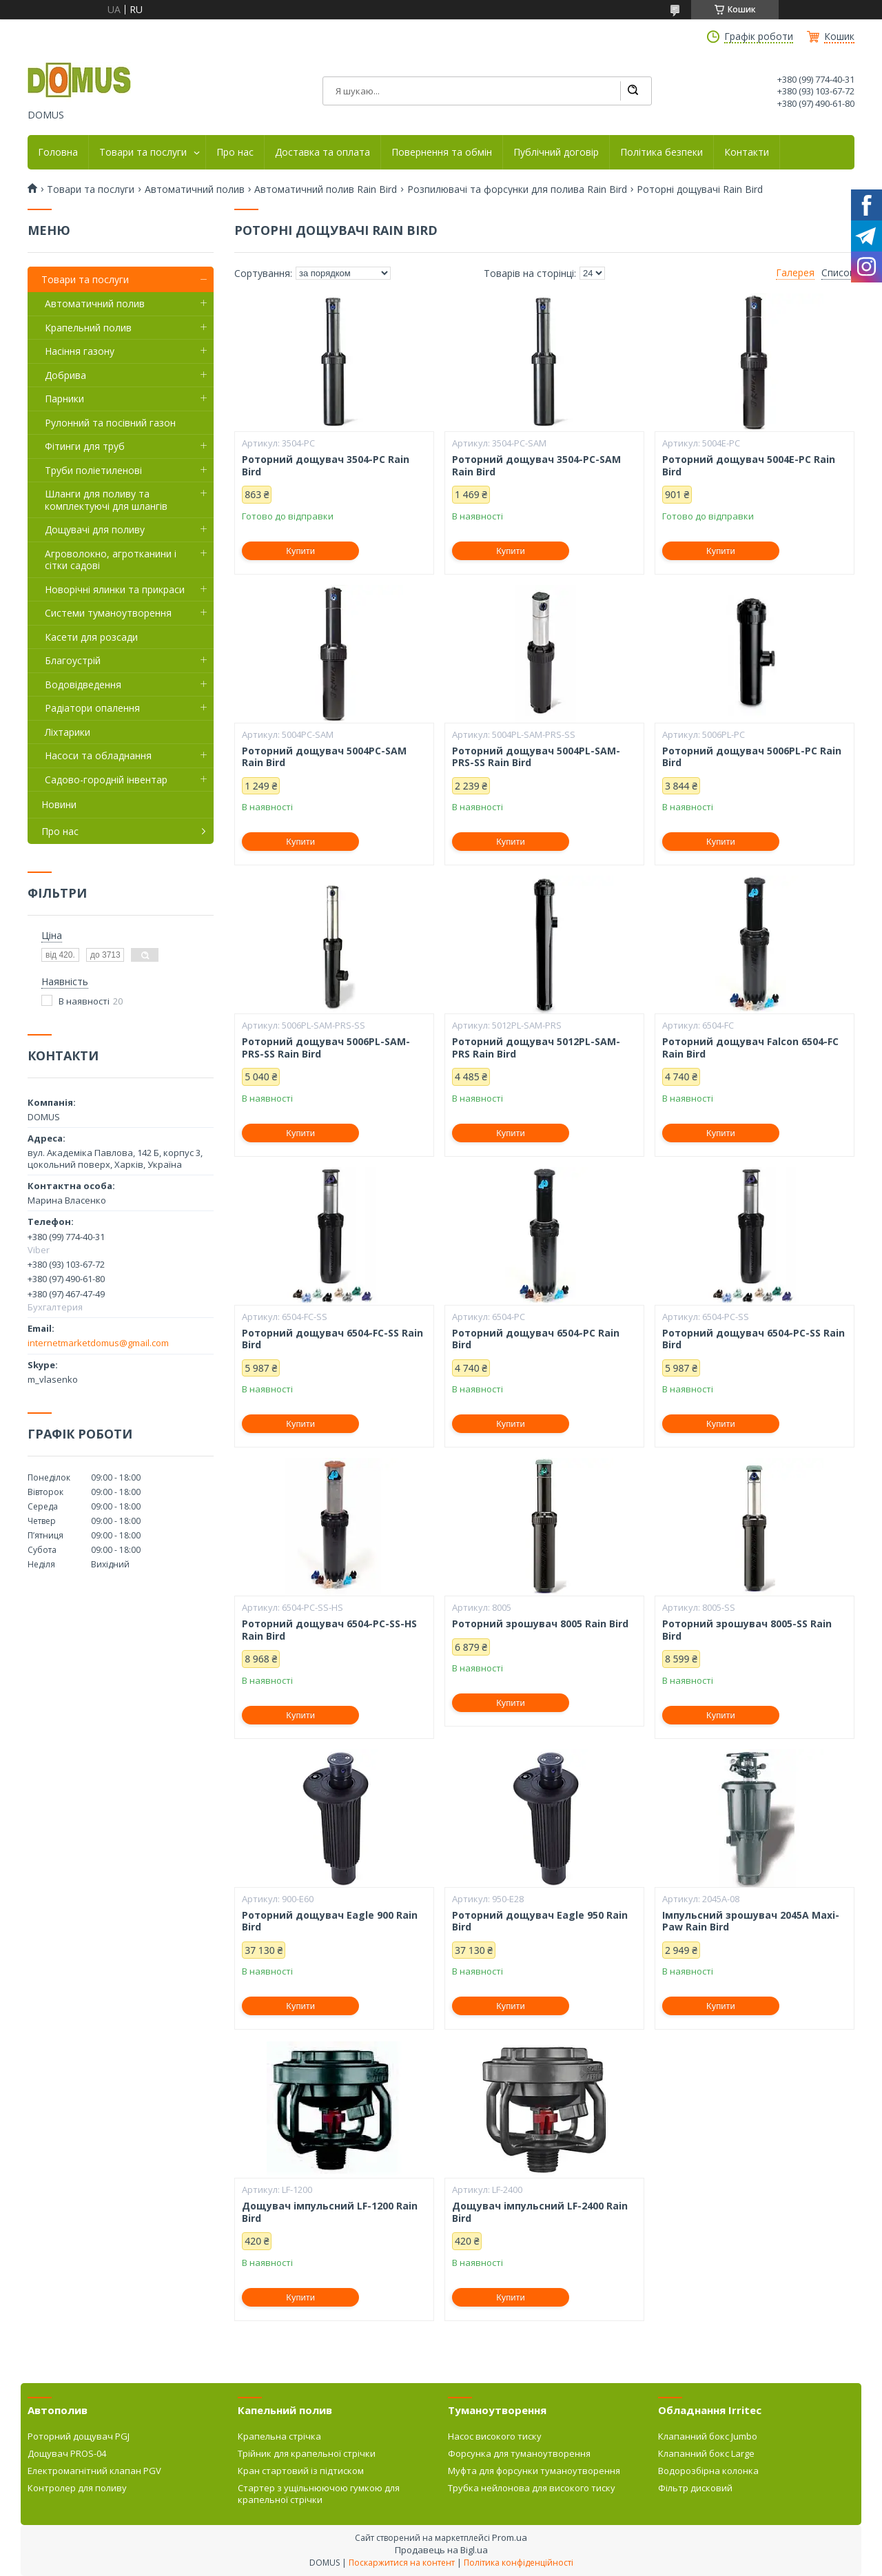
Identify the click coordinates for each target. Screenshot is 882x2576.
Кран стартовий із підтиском (301, 2470)
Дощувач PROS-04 (67, 2453)
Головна (58, 152)
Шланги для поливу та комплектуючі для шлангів (106, 500)
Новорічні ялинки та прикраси (115, 589)
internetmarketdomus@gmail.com (98, 1342)
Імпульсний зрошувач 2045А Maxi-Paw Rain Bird (750, 1921)
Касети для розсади (91, 636)
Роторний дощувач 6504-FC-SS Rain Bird (332, 1339)
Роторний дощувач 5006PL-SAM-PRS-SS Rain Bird (326, 1047)
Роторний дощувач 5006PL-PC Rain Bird (751, 757)
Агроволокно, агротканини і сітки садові (110, 560)
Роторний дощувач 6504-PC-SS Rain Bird (753, 1339)
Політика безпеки (661, 152)
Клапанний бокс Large (706, 2453)
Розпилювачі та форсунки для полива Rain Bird (517, 189)
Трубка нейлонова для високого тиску (531, 2488)
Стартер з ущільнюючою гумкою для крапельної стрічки (319, 2493)
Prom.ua (509, 2537)
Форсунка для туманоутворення (519, 2453)
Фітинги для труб (85, 446)
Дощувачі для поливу (95, 529)
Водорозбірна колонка (708, 2470)
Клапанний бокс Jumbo (707, 2436)
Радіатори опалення (92, 707)
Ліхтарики (67, 732)
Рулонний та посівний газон (110, 422)
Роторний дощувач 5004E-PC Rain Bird (748, 465)
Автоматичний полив (195, 189)
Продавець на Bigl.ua (441, 2550)
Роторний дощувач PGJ (79, 2436)
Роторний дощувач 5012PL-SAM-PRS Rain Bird (536, 1047)
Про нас (235, 152)
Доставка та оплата (322, 152)
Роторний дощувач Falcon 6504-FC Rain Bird (750, 1047)
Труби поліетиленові (93, 470)
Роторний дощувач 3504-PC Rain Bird (325, 465)
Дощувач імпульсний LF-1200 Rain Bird (330, 2212)
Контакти (746, 152)
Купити (300, 551)
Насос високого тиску (495, 2436)
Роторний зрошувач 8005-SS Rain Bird (747, 1630)
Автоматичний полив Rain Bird (325, 189)
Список (837, 273)
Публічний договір (556, 152)
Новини (58, 804)
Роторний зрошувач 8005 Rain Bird (540, 1624)
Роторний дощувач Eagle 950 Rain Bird (540, 1921)
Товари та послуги (143, 152)
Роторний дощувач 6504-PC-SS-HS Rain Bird (329, 1630)
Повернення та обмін (441, 152)
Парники (64, 398)
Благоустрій (73, 660)
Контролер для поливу (77, 2488)
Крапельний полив (88, 327)
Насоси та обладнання (98, 755)
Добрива (65, 375)
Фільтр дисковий (695, 2488)
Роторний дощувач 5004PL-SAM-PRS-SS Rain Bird (536, 757)
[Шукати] (632, 91)
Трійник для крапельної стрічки (307, 2453)
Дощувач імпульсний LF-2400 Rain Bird (540, 2212)
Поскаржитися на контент (402, 2562)
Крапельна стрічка (279, 2436)
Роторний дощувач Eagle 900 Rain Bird (330, 1921)
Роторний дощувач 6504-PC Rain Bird (535, 1339)
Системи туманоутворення (108, 612)
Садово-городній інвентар (106, 779)
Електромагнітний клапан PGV (94, 2470)
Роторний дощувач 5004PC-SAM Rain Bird (324, 757)
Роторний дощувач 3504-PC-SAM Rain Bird (536, 465)
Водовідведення (83, 684)
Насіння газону (79, 351)
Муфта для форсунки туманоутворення (534, 2470)
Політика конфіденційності (518, 2562)
